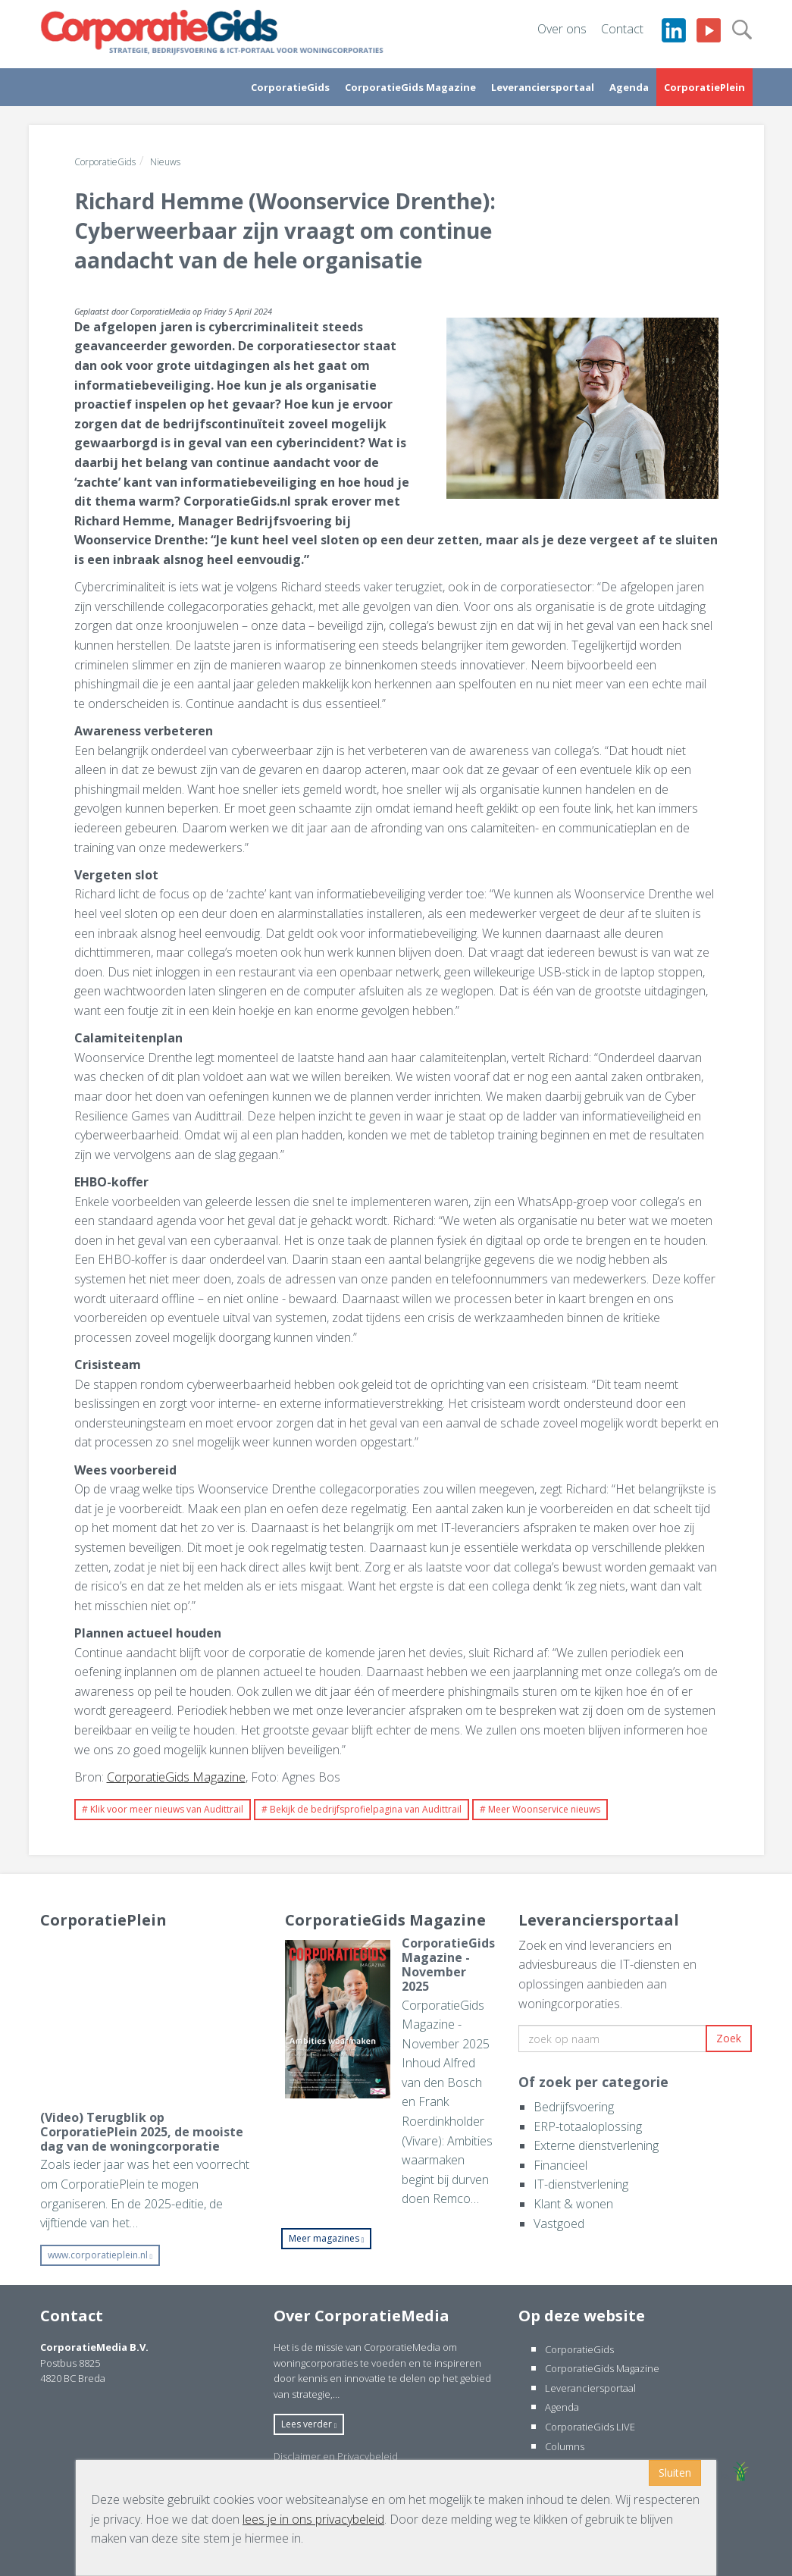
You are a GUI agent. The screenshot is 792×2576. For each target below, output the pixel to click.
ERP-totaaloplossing (588, 2126)
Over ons (562, 28)
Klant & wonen (573, 2203)
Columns (564, 2446)
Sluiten (675, 2472)
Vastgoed (559, 2223)
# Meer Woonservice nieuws (540, 1809)
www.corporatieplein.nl (100, 2255)
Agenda (629, 87)
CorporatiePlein (704, 87)
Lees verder (309, 2424)
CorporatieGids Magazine (410, 87)
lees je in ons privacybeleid (313, 2519)
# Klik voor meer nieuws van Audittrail (162, 1809)
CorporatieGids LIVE (590, 2426)
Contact (622, 28)
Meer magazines (327, 2238)
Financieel (560, 2165)
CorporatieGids (290, 87)
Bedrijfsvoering (574, 2106)
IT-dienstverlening (581, 2184)
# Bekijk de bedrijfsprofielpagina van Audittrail (361, 1809)
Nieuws (165, 161)
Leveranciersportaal (542, 87)
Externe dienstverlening (596, 2145)
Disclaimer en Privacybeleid (336, 2456)
